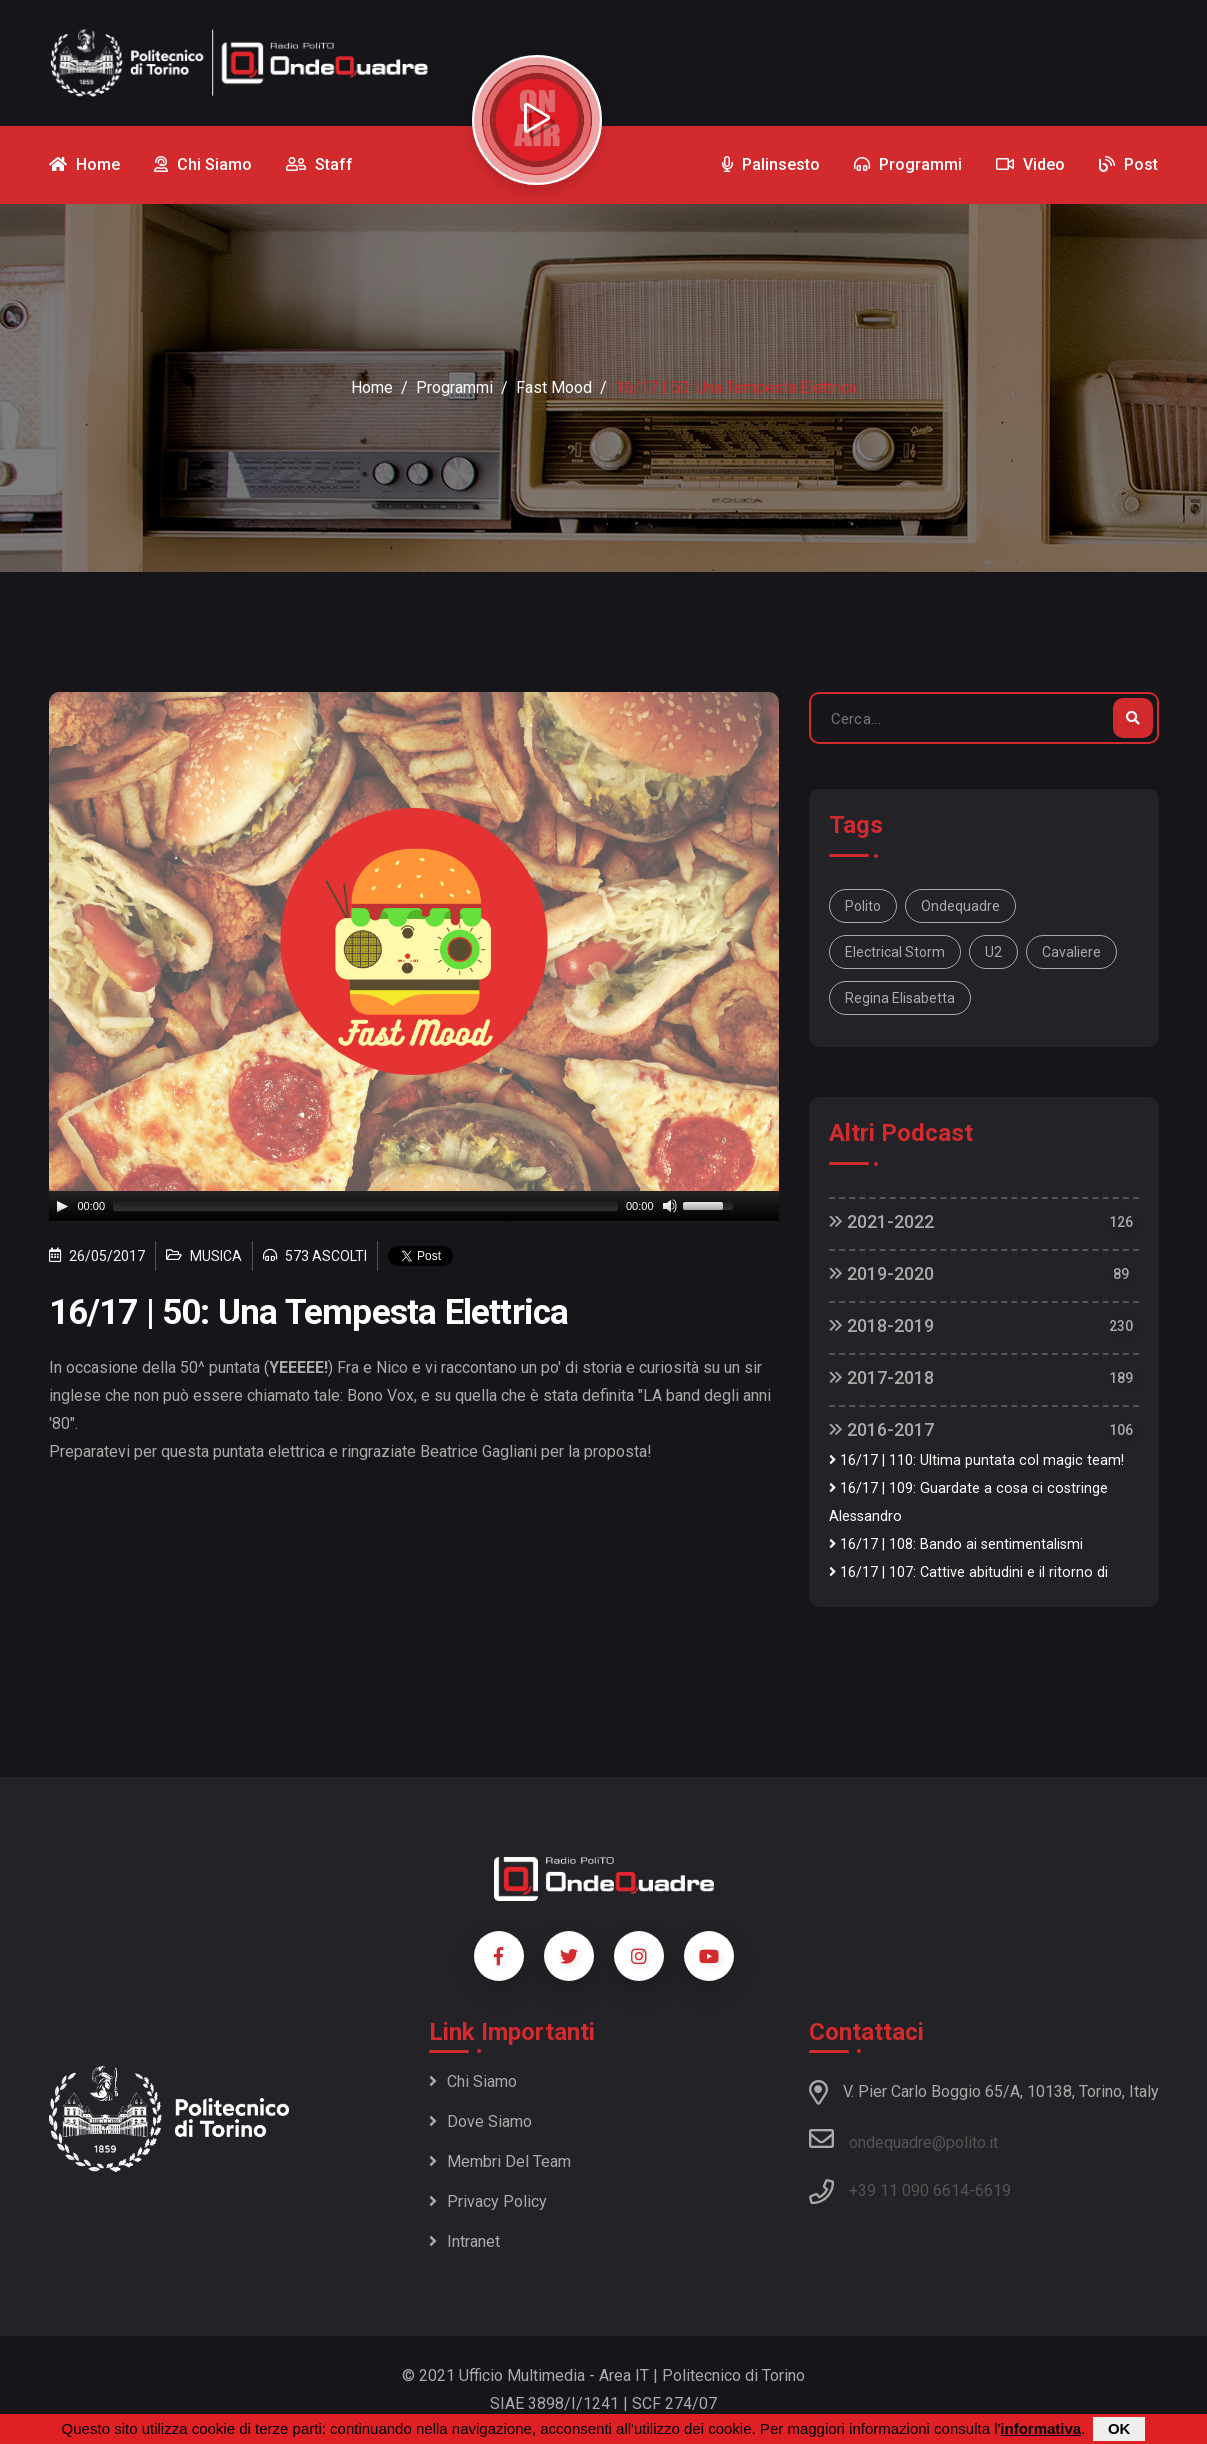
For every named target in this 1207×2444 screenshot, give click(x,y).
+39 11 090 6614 (909, 2190)
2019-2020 (881, 1273)
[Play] (62, 1206)
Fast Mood (554, 387)
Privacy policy (488, 2201)
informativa (1040, 2428)
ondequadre (960, 906)
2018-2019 (881, 1325)
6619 (993, 2190)
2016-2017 (881, 1429)
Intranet (464, 2241)
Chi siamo (473, 2081)
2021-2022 (881, 1221)
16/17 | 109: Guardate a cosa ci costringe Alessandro (968, 1502)
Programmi (454, 387)
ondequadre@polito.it (903, 2139)
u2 (993, 952)
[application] (414, 1206)
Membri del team (500, 2161)
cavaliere (1071, 952)
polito (863, 906)
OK (1119, 2428)
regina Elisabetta (900, 998)
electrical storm (895, 952)
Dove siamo (480, 2121)
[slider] (365, 1206)
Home (372, 387)
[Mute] (670, 1206)
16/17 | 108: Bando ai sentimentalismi (956, 1544)
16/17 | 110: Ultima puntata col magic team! (976, 1460)
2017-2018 (881, 1377)
